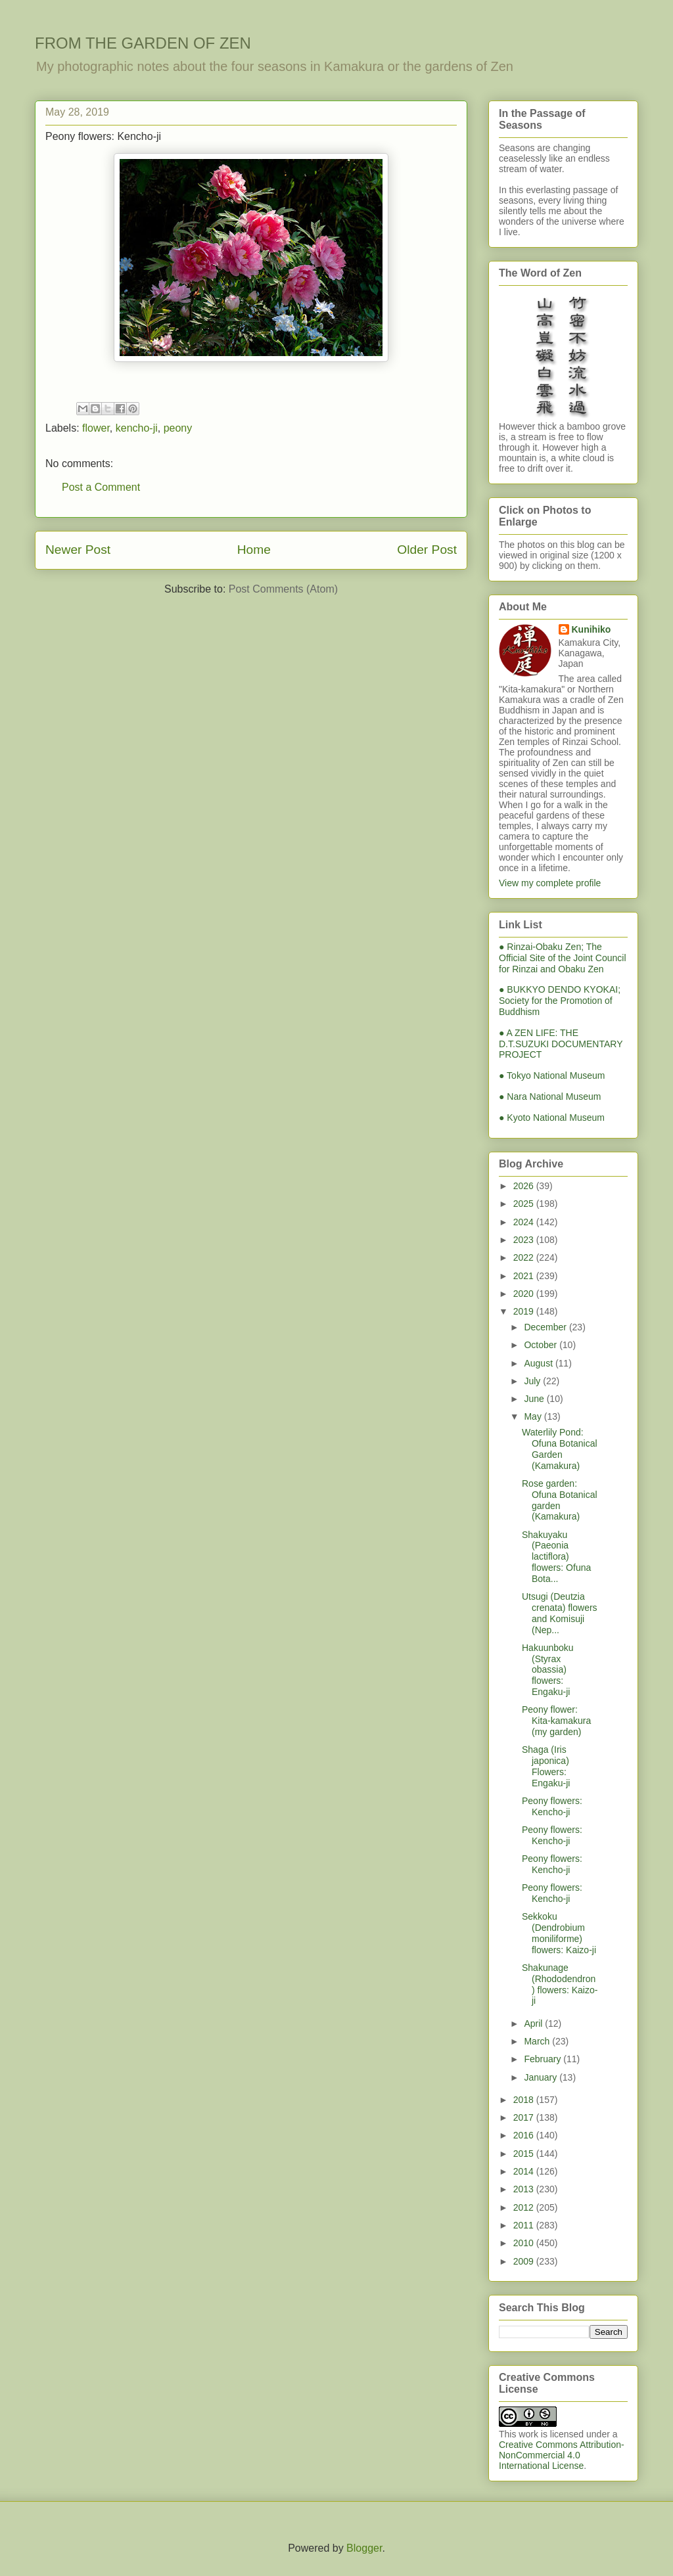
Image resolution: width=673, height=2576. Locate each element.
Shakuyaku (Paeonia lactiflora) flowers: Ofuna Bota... (556, 1556)
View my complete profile (550, 883)
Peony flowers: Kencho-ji (552, 1806)
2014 (524, 2171)
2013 (524, 2189)
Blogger (364, 2548)
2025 (524, 1203)
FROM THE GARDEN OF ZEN (143, 43)
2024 (524, 1222)
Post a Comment (101, 487)
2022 (524, 1257)
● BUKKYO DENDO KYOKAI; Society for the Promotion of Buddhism (559, 1000)
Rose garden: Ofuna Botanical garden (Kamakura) (559, 1500)
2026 (524, 1186)
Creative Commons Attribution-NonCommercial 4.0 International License (561, 2455)
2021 (524, 1276)
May (534, 1416)
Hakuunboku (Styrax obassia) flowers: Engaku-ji (548, 1669)
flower (96, 428)
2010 (524, 2243)
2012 (524, 2207)
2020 (524, 1293)
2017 (524, 2117)
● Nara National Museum (550, 1096)
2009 (524, 2261)
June (535, 1398)
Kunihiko (591, 629)
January (541, 2077)
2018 (524, 2099)
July (533, 1381)
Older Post (427, 549)
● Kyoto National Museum (552, 1117)
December (546, 1327)
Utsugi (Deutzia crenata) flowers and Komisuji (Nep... (559, 1613)
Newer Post (77, 549)
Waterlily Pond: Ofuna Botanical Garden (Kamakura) (559, 1448)
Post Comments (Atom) (283, 589)
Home (254, 549)
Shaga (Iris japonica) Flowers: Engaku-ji (546, 1766)
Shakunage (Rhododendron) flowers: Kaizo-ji (559, 1984)
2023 (524, 1239)
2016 (524, 2135)
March (538, 2041)
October (541, 1345)
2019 (524, 1311)
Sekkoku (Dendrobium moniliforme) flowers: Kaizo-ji (559, 1933)
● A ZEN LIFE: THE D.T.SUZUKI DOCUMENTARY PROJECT (560, 1044)
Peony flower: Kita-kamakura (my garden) (556, 1720)
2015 (524, 2153)
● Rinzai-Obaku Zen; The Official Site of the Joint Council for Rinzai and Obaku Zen (562, 957)
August (539, 1363)
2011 (524, 2225)
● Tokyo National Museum (552, 1075)
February (543, 2059)
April (534, 2023)
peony (178, 428)
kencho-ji (137, 428)
